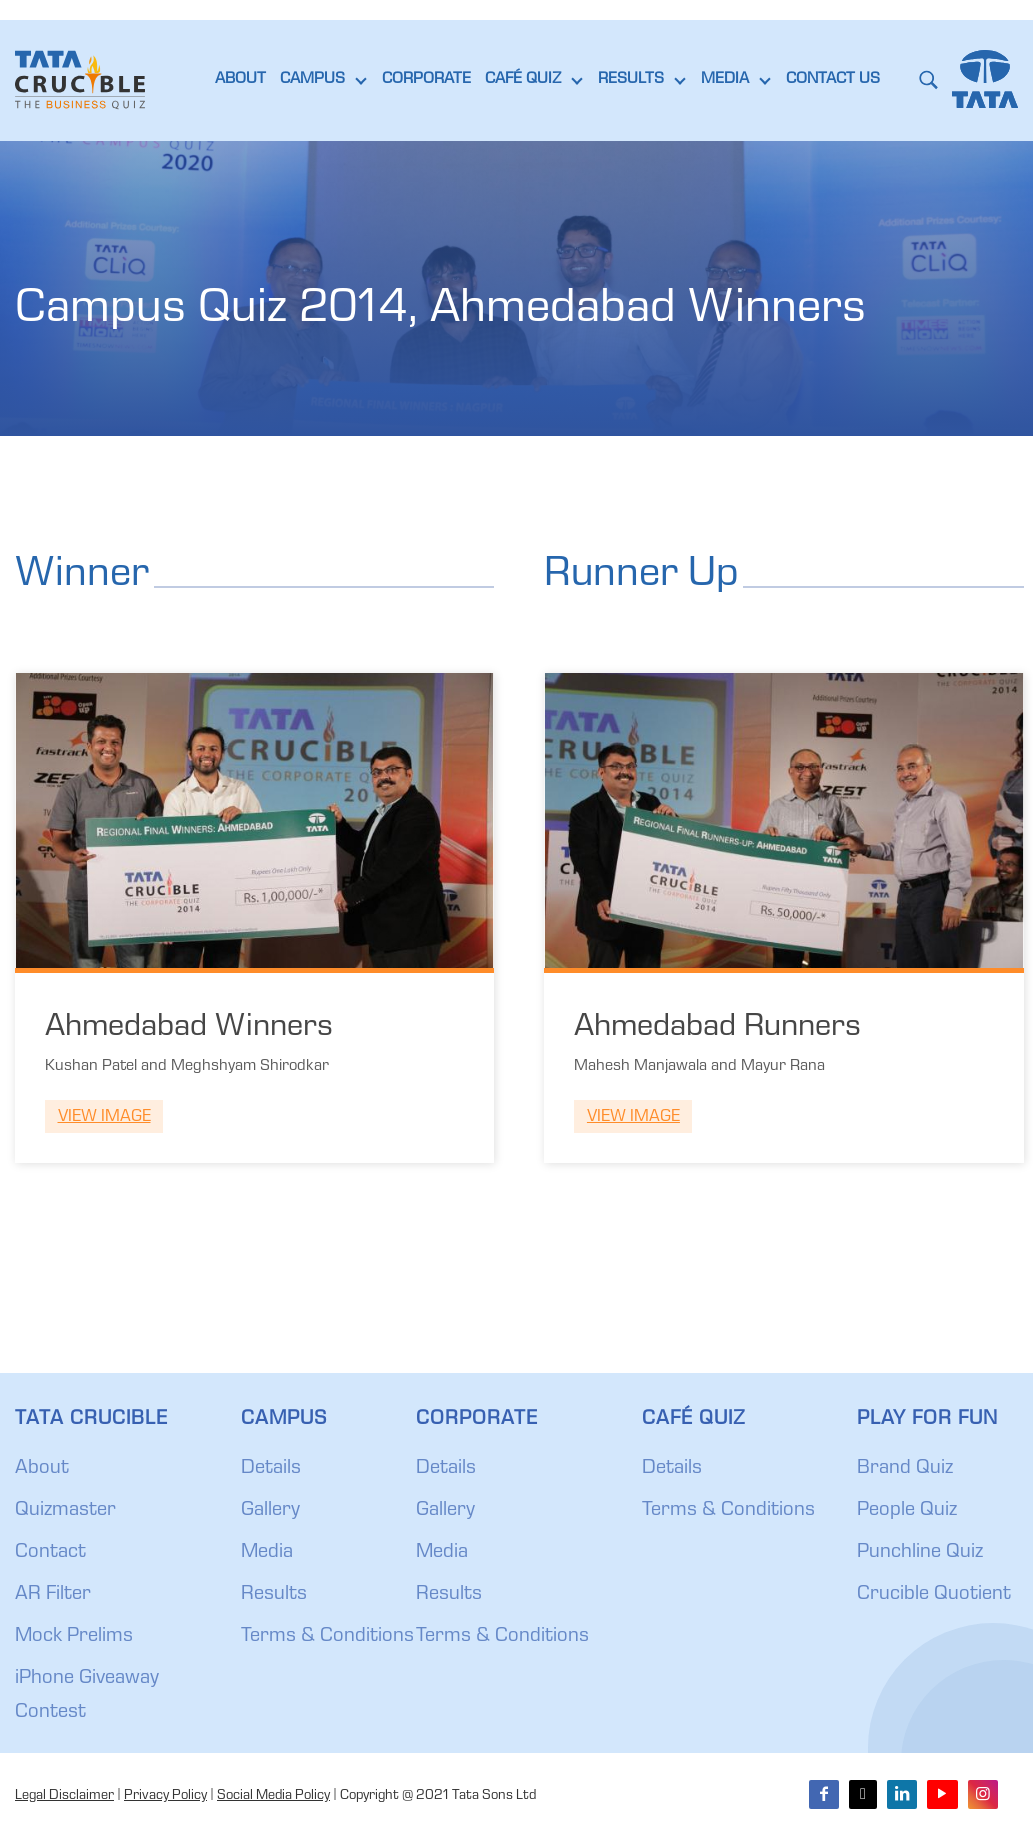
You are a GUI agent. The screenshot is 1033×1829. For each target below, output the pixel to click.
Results (274, 1595)
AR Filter (53, 1595)
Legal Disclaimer (64, 1796)
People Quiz (907, 1511)
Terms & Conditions (327, 1637)
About (42, 1469)
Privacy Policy (165, 1796)
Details (271, 1469)
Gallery (270, 1511)
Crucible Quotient (934, 1595)
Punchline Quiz (920, 1553)
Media (267, 1553)
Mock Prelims (74, 1637)
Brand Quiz (905, 1469)
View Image (104, 1117)
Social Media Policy (273, 1796)
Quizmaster (65, 1511)
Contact (50, 1553)
